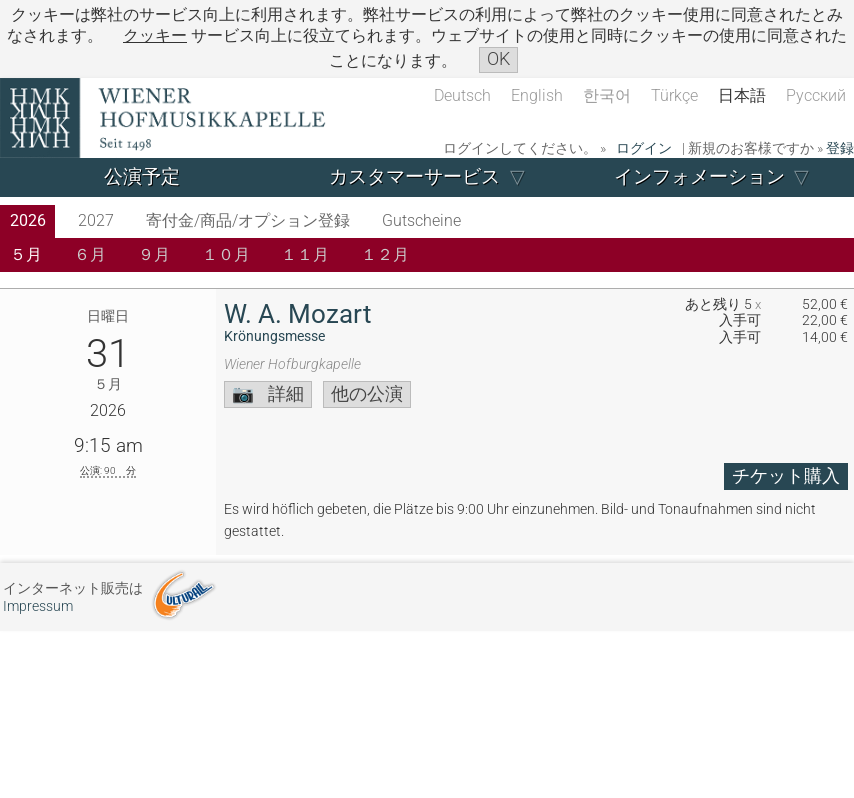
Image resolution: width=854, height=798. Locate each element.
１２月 (385, 254)
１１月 (305, 254)
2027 (96, 220)
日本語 (742, 95)
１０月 (226, 254)
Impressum (38, 606)
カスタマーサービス (414, 176)
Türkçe (674, 95)
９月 (154, 254)
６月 (90, 254)
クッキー (155, 35)
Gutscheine (421, 220)
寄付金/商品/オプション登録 (248, 220)
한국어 (607, 95)
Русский (816, 95)
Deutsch (462, 95)
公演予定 (142, 176)
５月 (26, 254)
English (537, 95)
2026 (28, 220)
